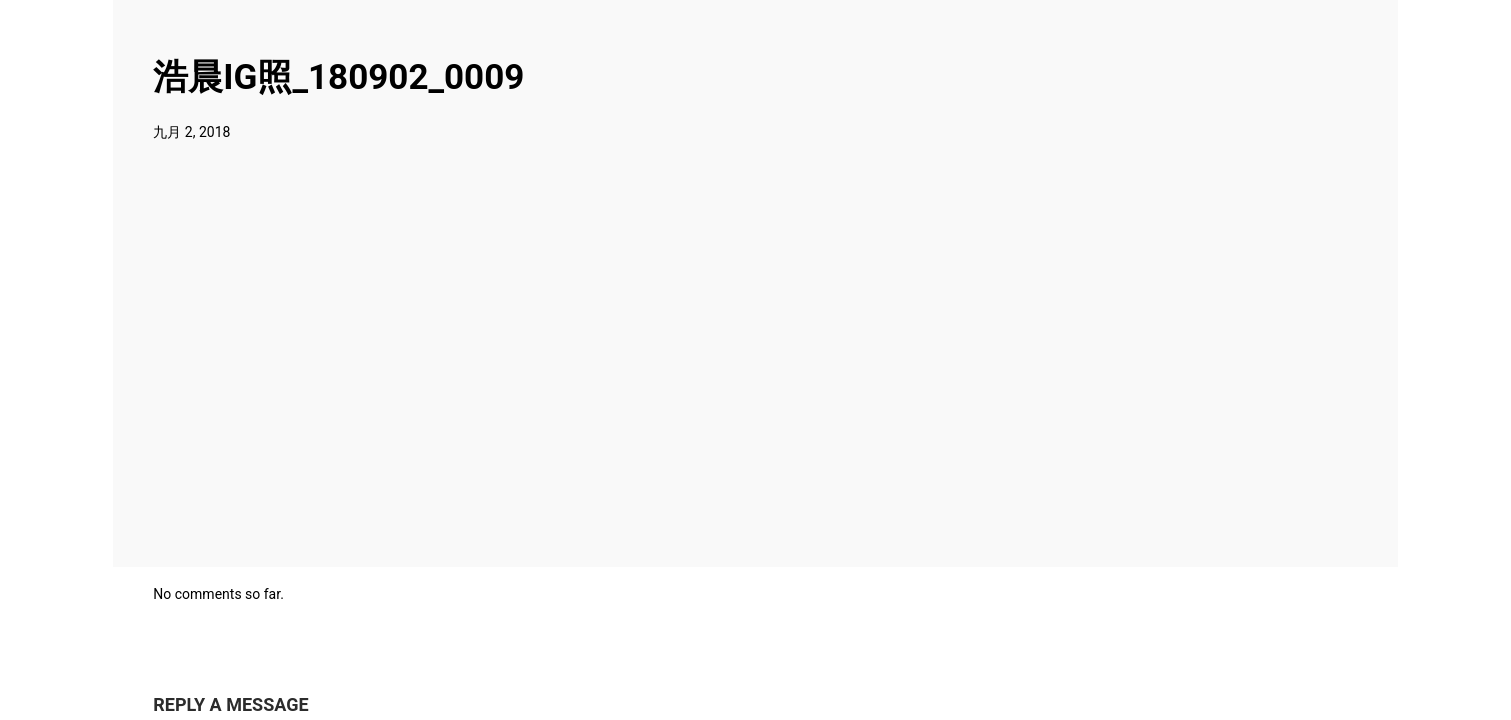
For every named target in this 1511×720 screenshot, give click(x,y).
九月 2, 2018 (191, 132)
